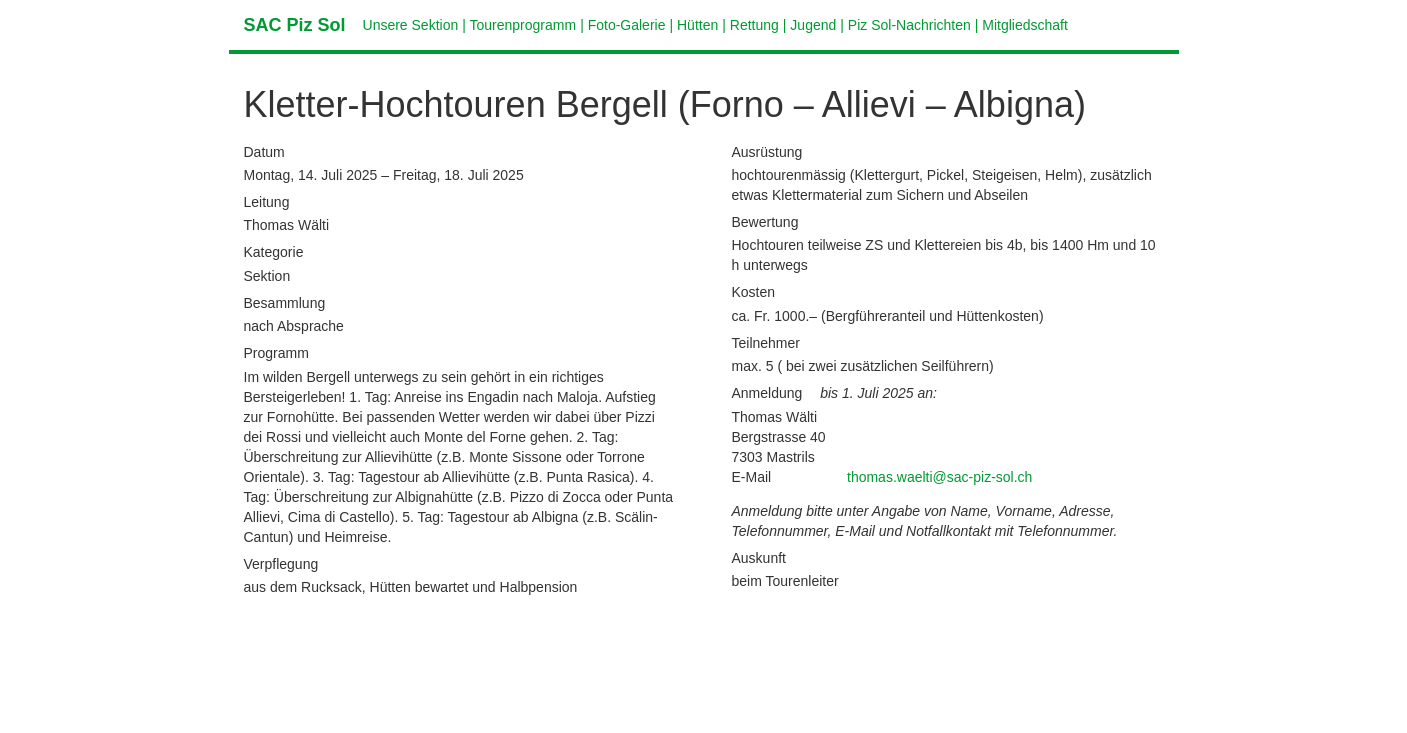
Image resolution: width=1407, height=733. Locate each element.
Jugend (813, 25)
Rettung (754, 25)
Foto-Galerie (627, 25)
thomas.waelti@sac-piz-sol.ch (939, 477)
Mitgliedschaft (1025, 25)
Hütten (697, 25)
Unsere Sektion (411, 25)
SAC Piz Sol (295, 25)
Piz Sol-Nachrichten (909, 25)
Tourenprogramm (523, 25)
